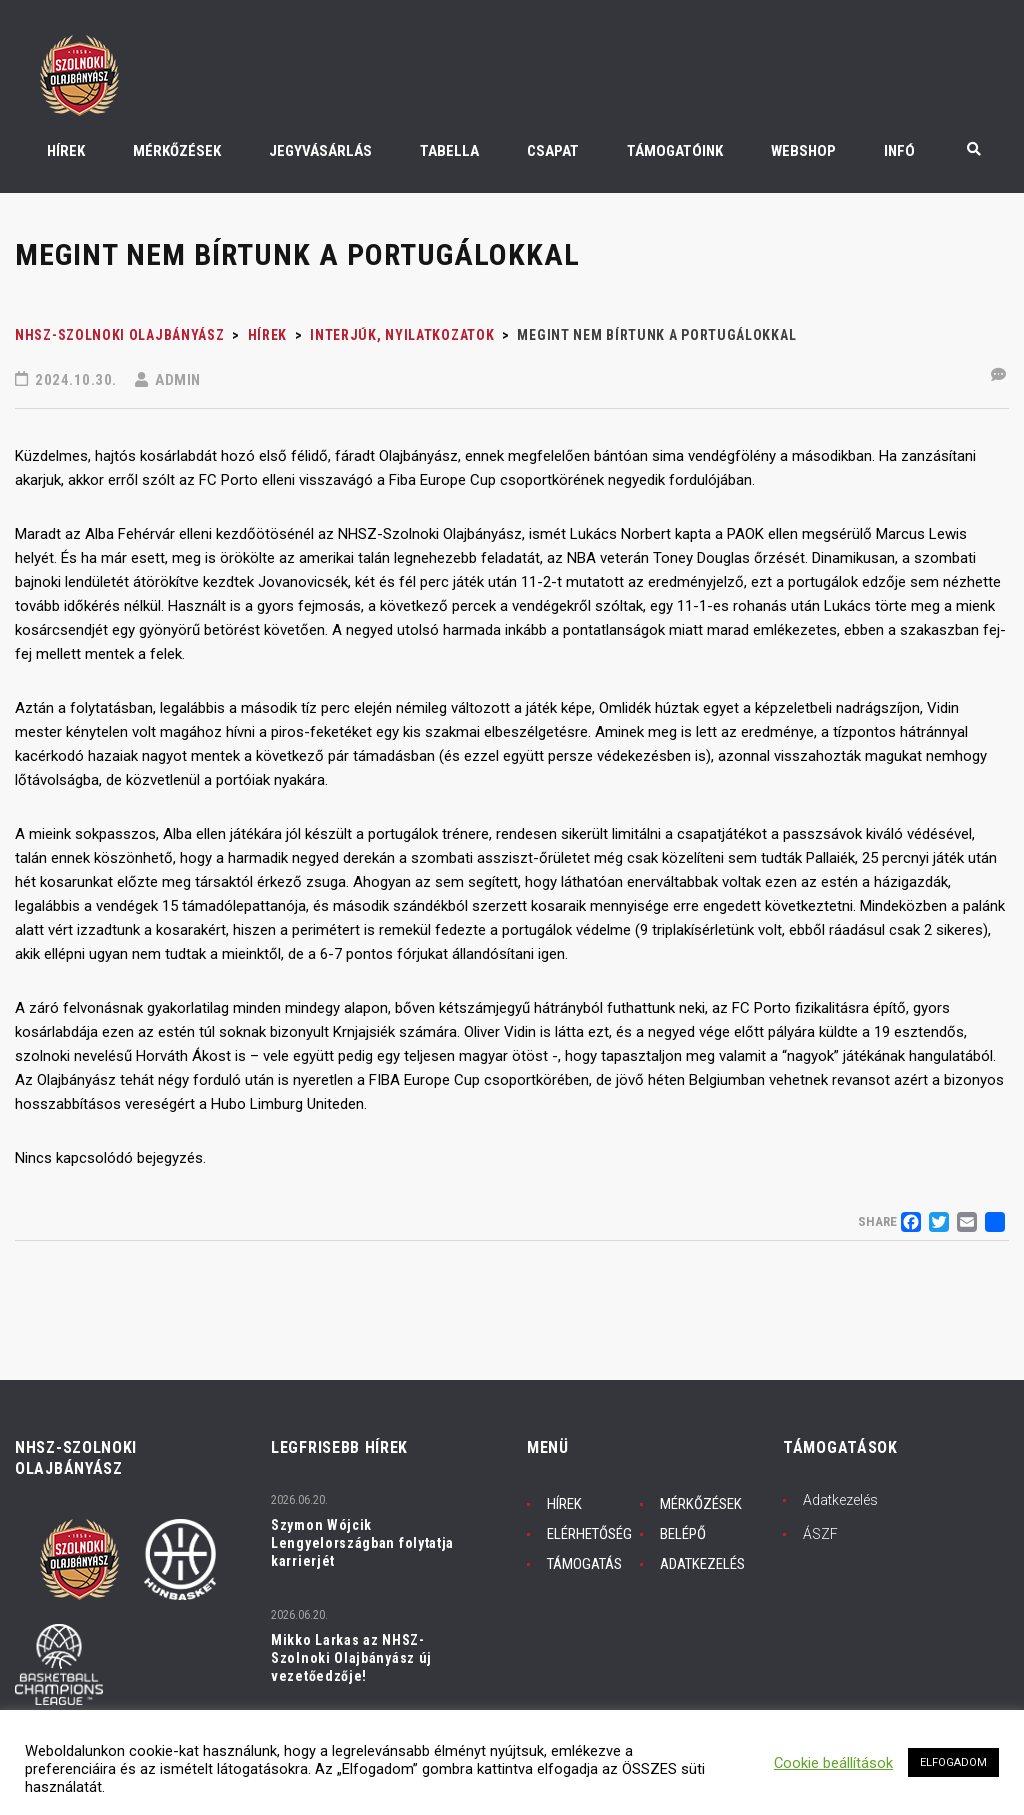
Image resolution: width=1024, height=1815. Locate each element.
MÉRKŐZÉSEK (701, 1504)
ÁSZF (820, 1534)
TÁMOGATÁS (584, 1564)
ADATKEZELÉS (702, 1564)
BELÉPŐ (683, 1534)
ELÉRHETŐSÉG (589, 1534)
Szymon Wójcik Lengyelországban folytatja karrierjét (362, 1543)
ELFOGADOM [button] (953, 1762)
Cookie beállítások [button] (833, 1763)
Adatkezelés (840, 1500)
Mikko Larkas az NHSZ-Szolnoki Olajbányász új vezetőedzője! (351, 1658)
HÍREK (564, 1504)
